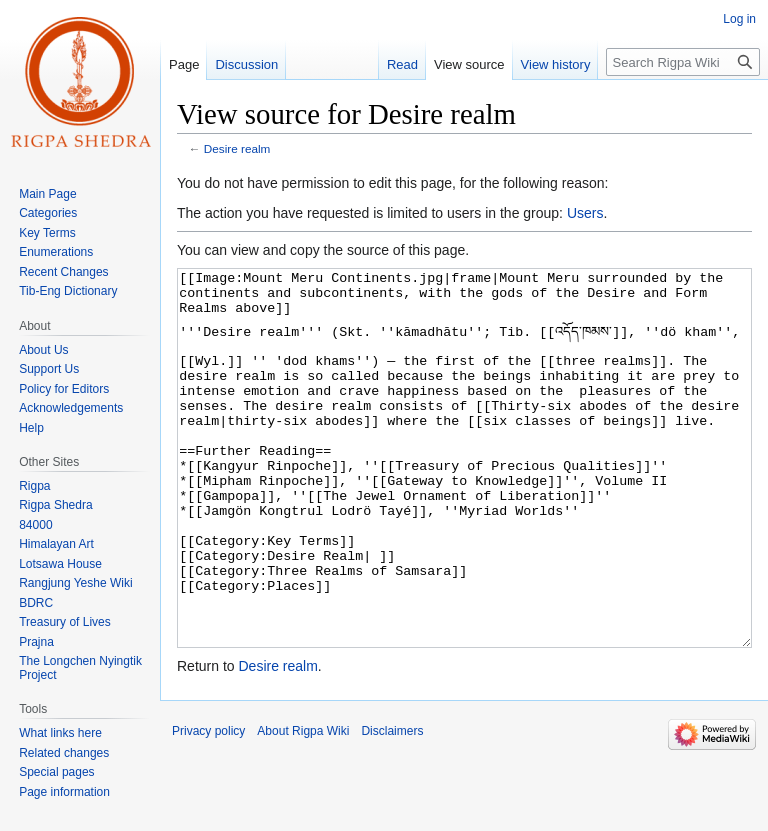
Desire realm (237, 148)
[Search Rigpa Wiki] (683, 62)
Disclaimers (392, 806)
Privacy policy (208, 806)
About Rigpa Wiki (303, 806)
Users (585, 213)
